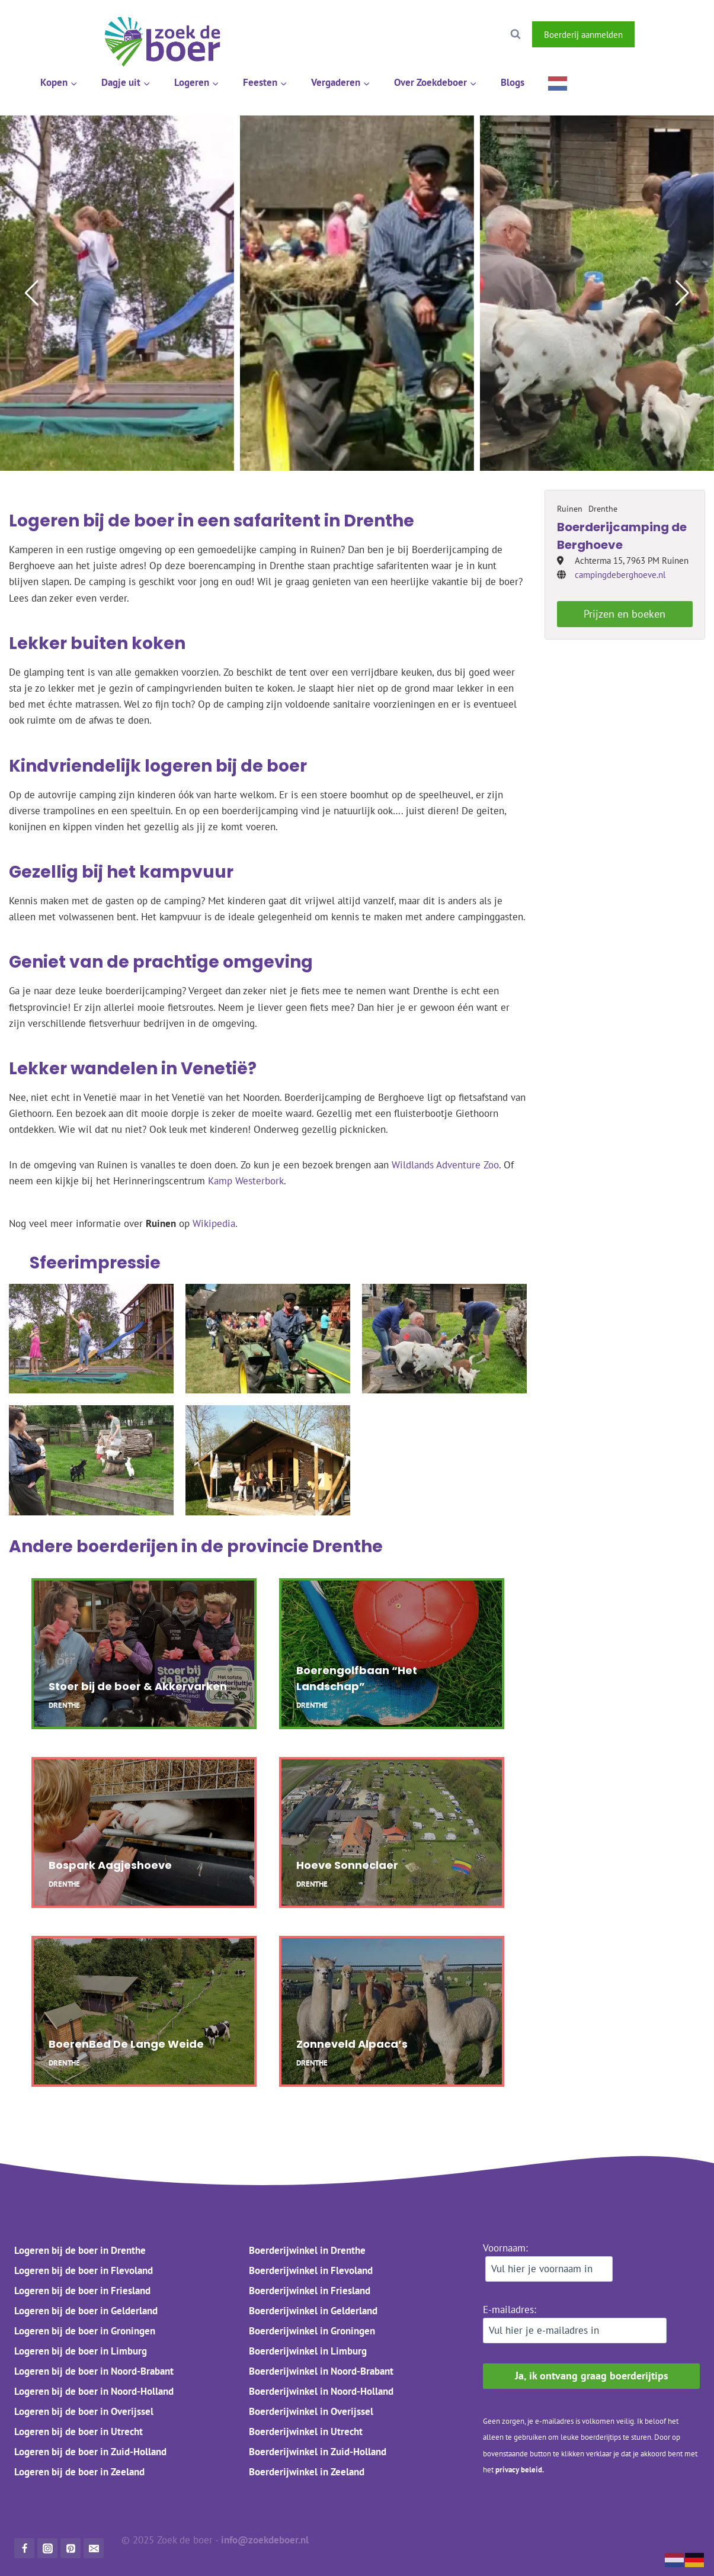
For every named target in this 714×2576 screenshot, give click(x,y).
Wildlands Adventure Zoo (445, 1164)
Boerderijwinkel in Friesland (309, 2290)
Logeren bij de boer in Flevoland (83, 2270)
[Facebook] (655, 34)
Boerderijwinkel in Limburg (308, 2350)
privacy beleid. (519, 2470)
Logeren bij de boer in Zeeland (79, 2471)
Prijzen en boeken (624, 614)
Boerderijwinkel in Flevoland (311, 2270)
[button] (32, 293)
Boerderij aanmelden (583, 34)
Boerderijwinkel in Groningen (312, 2330)
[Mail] (94, 2548)
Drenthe (347, 1546)
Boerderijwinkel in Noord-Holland (321, 2391)
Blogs (512, 82)
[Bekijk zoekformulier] (515, 34)
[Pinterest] (70, 2548)
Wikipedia (214, 1223)
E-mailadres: (575, 2323)
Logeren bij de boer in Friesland (82, 2290)
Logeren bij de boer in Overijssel (83, 2411)
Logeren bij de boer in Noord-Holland (94, 2391)
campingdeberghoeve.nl (620, 574)
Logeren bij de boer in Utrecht (78, 2431)
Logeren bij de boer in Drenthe (80, 2250)
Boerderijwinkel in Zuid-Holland (317, 2451)
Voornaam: (548, 2261)
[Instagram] (685, 34)
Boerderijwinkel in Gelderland (313, 2310)
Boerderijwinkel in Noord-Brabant (321, 2371)
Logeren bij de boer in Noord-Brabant (94, 2371)
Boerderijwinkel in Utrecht (306, 2431)
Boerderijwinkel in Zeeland (306, 2471)
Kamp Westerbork (246, 1180)
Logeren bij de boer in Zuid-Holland (90, 2451)
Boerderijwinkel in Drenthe (307, 2250)
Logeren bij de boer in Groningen (84, 2330)
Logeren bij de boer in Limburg (80, 2350)
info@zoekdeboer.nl (266, 2539)
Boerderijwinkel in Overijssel (311, 2411)
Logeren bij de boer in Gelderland (86, 2310)
